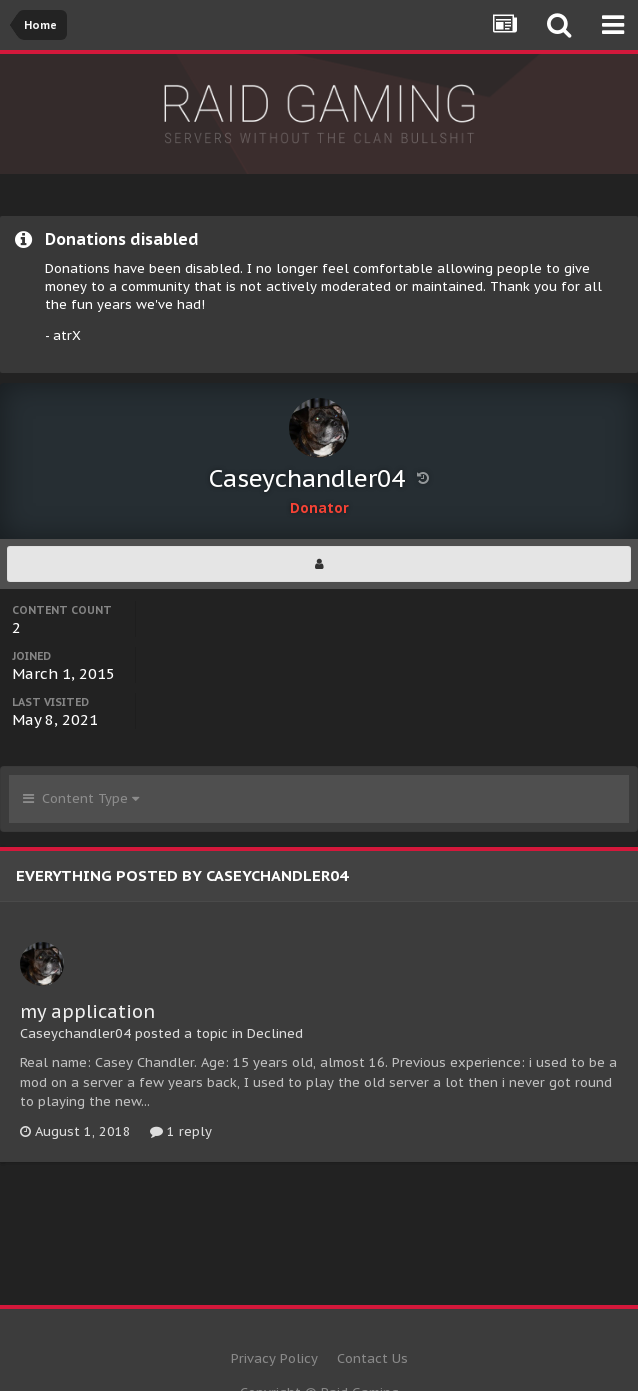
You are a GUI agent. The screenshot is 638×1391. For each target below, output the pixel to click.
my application (87, 1011)
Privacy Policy (274, 1358)
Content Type (81, 798)
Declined (275, 1033)
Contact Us (372, 1358)
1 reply (181, 1131)
